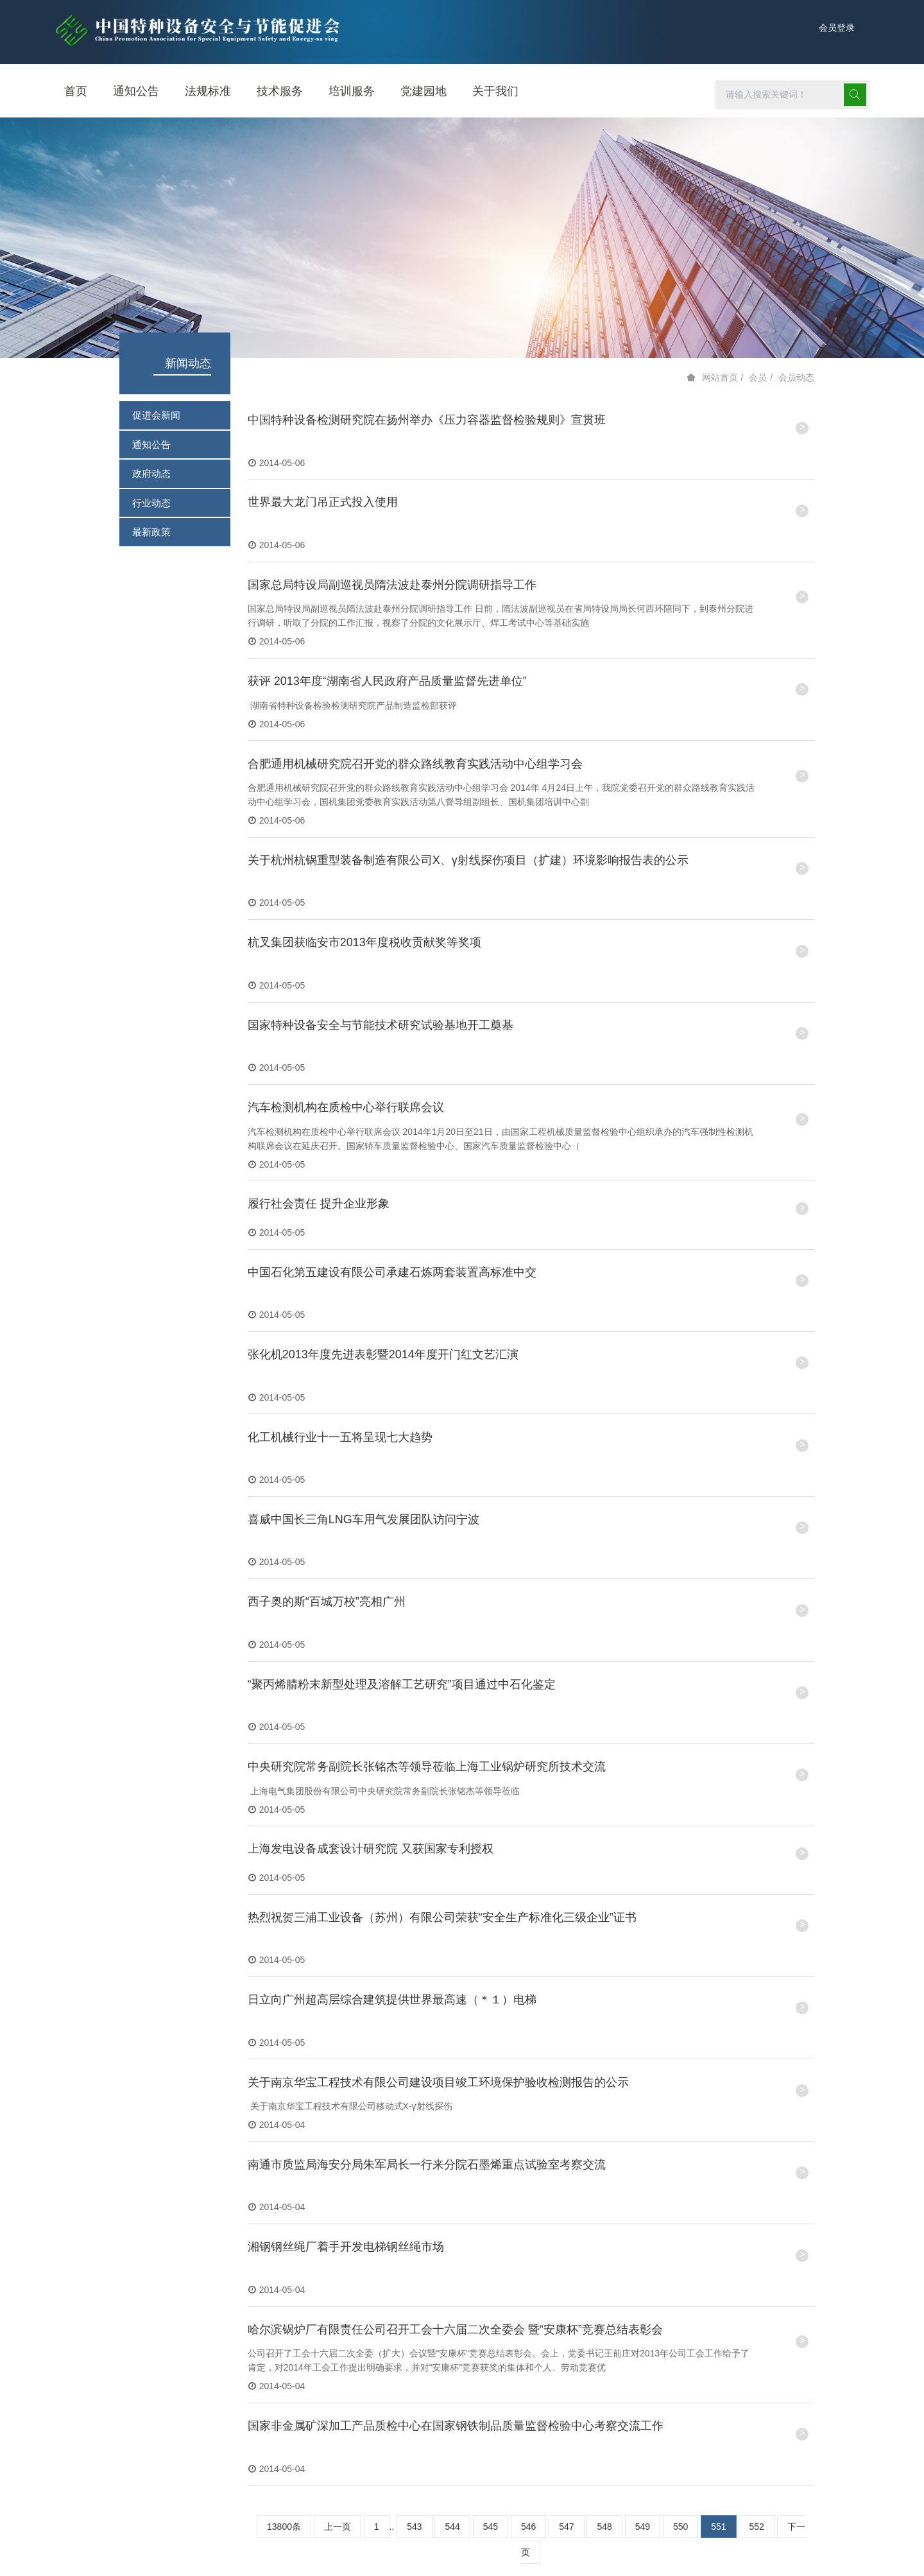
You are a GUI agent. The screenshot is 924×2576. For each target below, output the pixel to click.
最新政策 (151, 531)
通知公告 (151, 444)
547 (566, 2313)
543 (414, 2313)
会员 (758, 377)
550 (680, 2313)
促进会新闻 (156, 415)
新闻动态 (188, 363)
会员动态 (796, 377)
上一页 (337, 2313)
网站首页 (720, 377)
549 (642, 2313)
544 (452, 2313)
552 (756, 2313)
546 (528, 2313)
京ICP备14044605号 (740, 2546)
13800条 (284, 2313)
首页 (75, 91)
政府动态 (151, 473)
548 (604, 2313)
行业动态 (151, 502)
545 (490, 2313)
